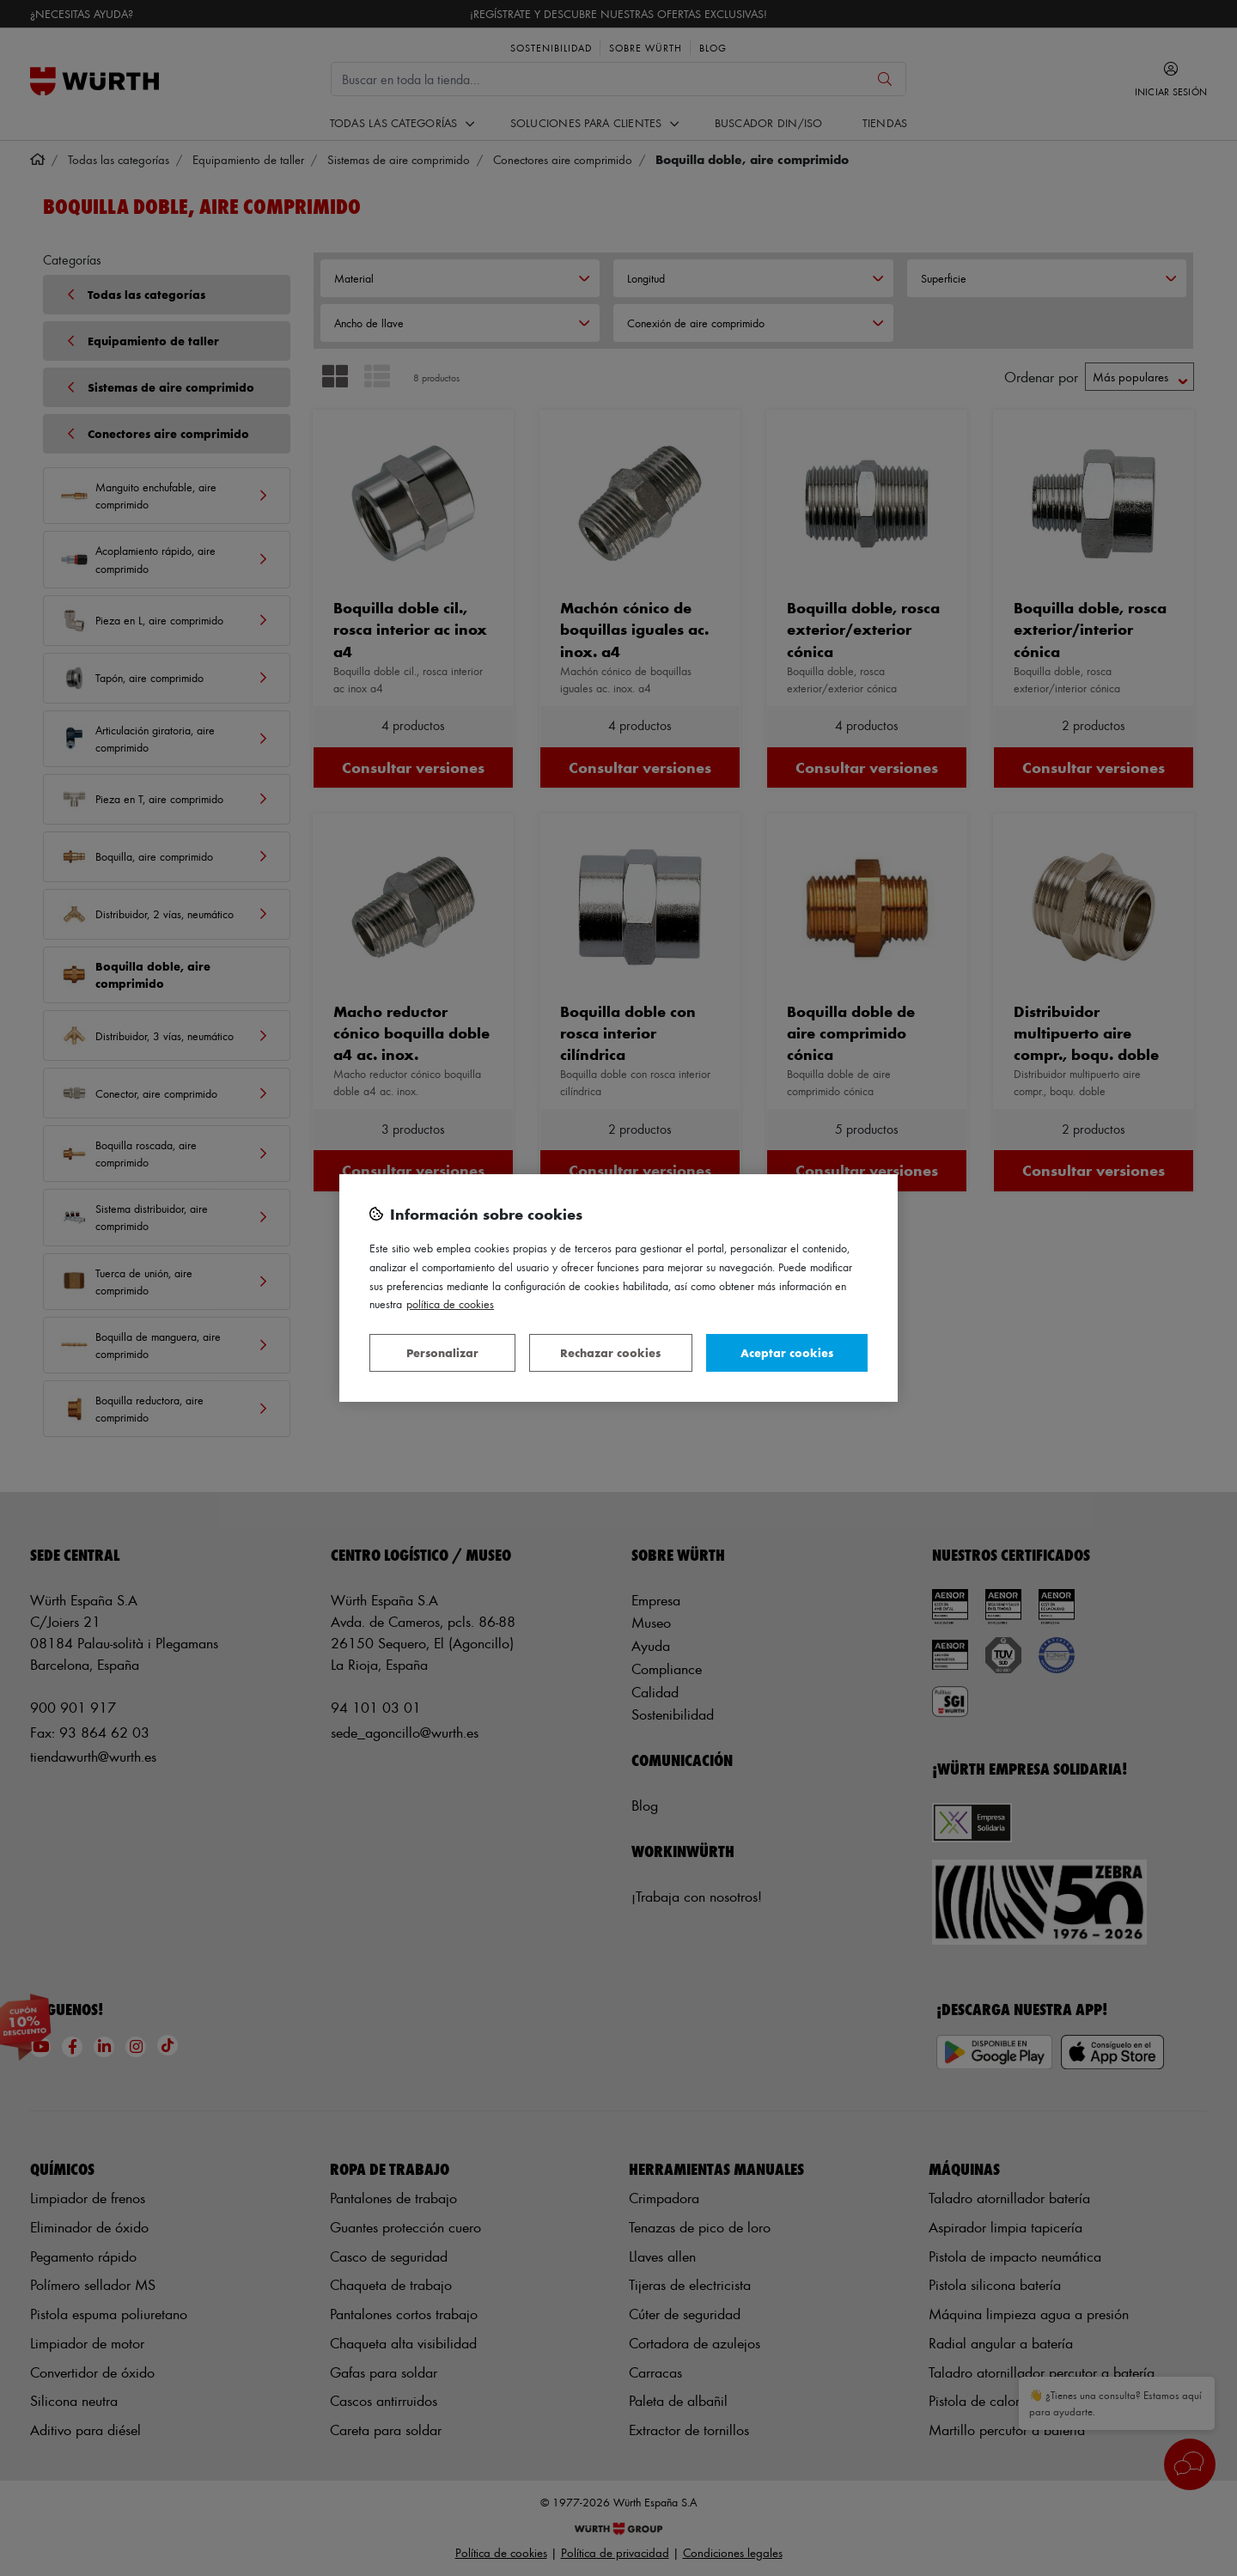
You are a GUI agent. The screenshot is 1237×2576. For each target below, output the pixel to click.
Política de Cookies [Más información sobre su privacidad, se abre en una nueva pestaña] (450, 1303)
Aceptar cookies (786, 1352)
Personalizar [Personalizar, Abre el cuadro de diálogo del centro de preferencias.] (442, 1352)
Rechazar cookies (610, 1352)
